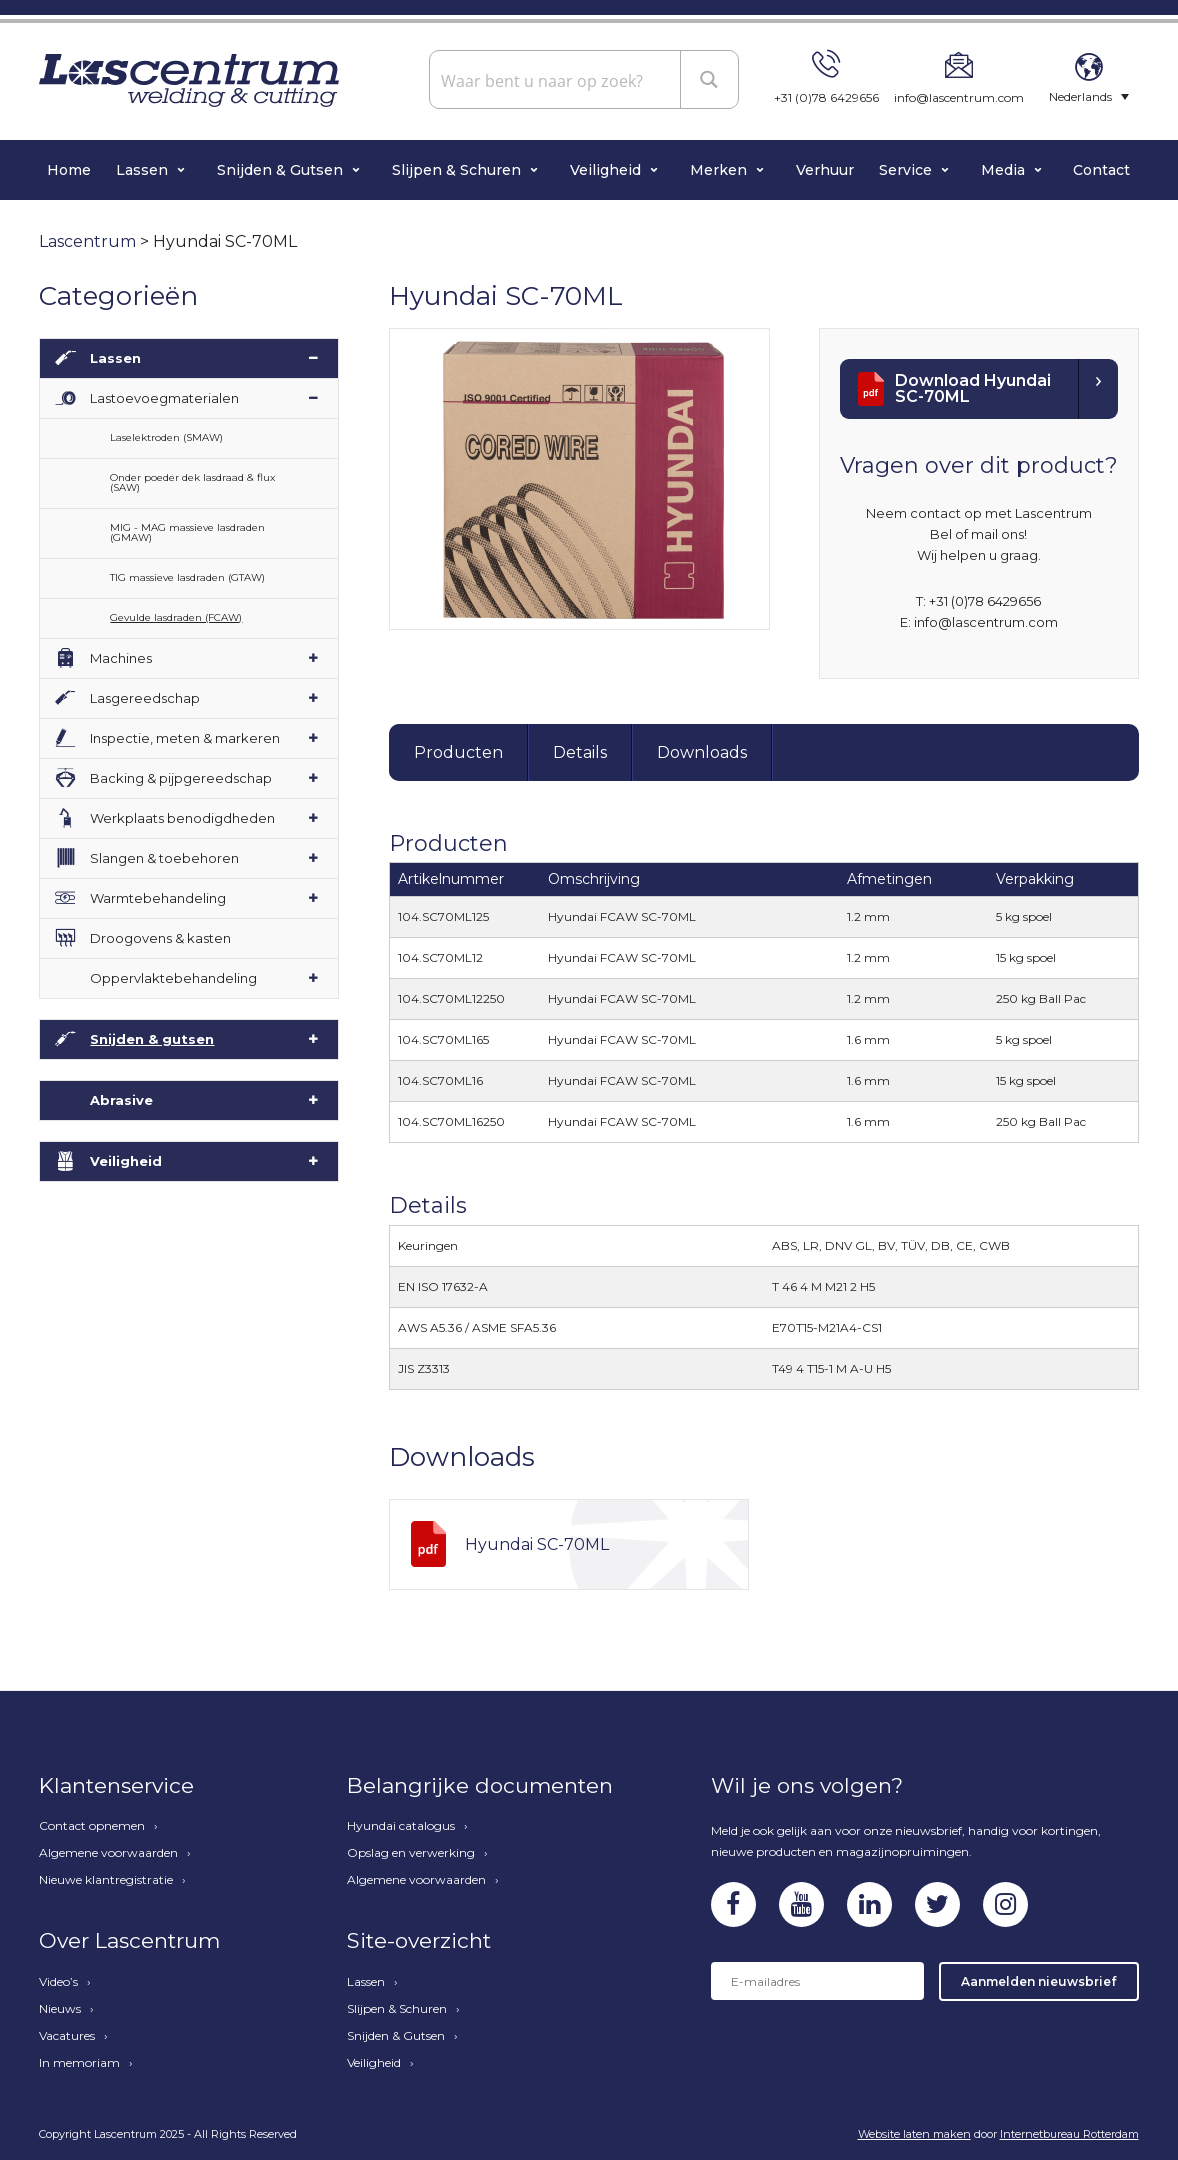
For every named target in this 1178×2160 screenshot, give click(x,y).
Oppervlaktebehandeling (173, 978)
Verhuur (825, 170)
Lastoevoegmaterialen (164, 398)
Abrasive (121, 1100)
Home (69, 170)
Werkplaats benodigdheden (182, 818)
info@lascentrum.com (959, 97)
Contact (1101, 170)
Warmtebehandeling (158, 898)
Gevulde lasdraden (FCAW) (176, 617)
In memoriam (79, 2063)
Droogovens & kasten (160, 938)
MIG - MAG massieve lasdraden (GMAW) (187, 532)
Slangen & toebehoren (164, 858)
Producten (458, 752)
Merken (720, 170)
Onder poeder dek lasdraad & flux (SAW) (192, 482)
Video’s (58, 1982)
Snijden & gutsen (152, 1039)
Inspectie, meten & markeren (185, 738)
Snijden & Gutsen (282, 170)
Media (1005, 170)
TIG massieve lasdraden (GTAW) (187, 577)
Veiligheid (607, 170)
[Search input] (557, 79)
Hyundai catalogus (401, 1826)
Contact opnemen (92, 1826)
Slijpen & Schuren (458, 170)
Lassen (144, 170)
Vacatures (67, 2036)
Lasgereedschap (145, 698)
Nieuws (60, 2009)
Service (907, 170)
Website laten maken (914, 2134)
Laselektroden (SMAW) (166, 437)
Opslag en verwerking (411, 1853)
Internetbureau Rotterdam (1069, 2134)
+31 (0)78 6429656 (826, 97)
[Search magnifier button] (710, 78)
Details (580, 752)
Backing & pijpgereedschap (181, 778)
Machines (121, 658)
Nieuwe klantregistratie (106, 1880)
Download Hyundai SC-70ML (973, 388)
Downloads (702, 752)
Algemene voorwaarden (108, 1853)
